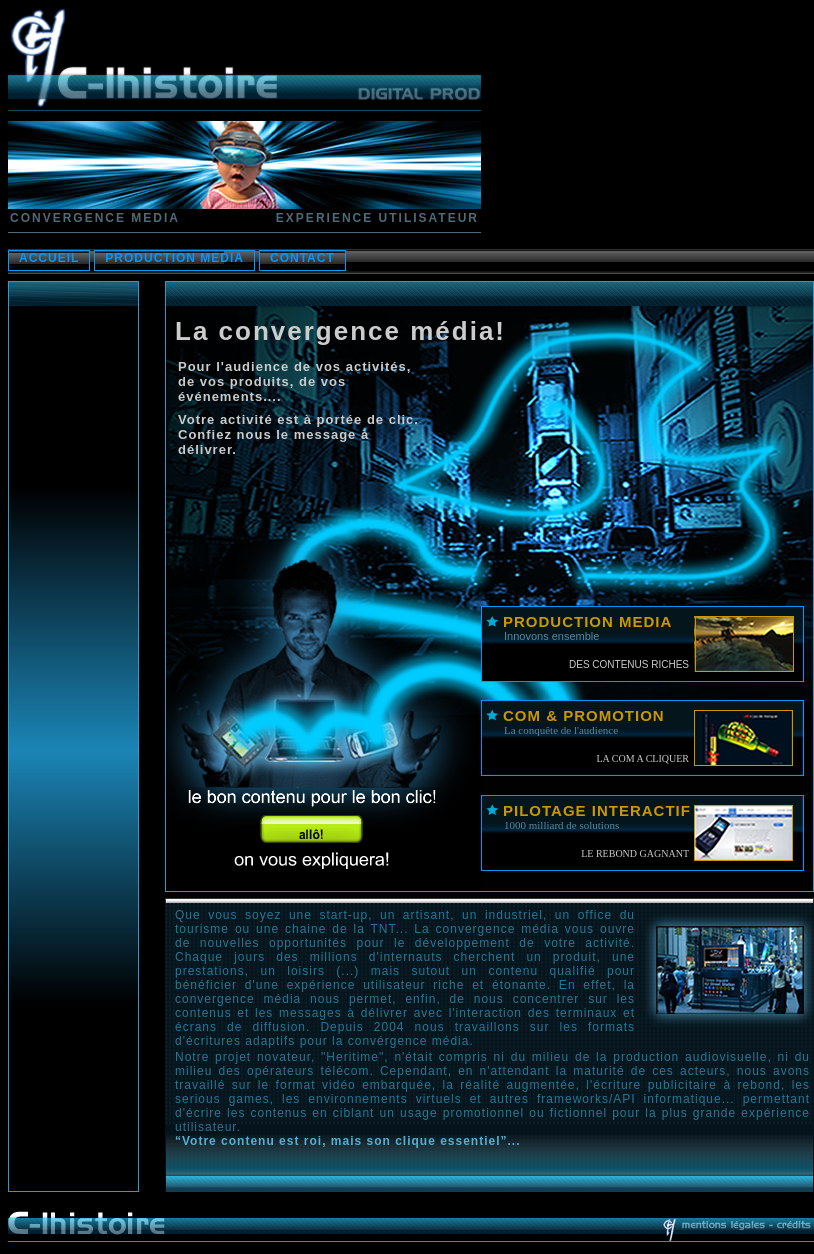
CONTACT (302, 258)
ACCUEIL (49, 258)
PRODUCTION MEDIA (174, 258)
